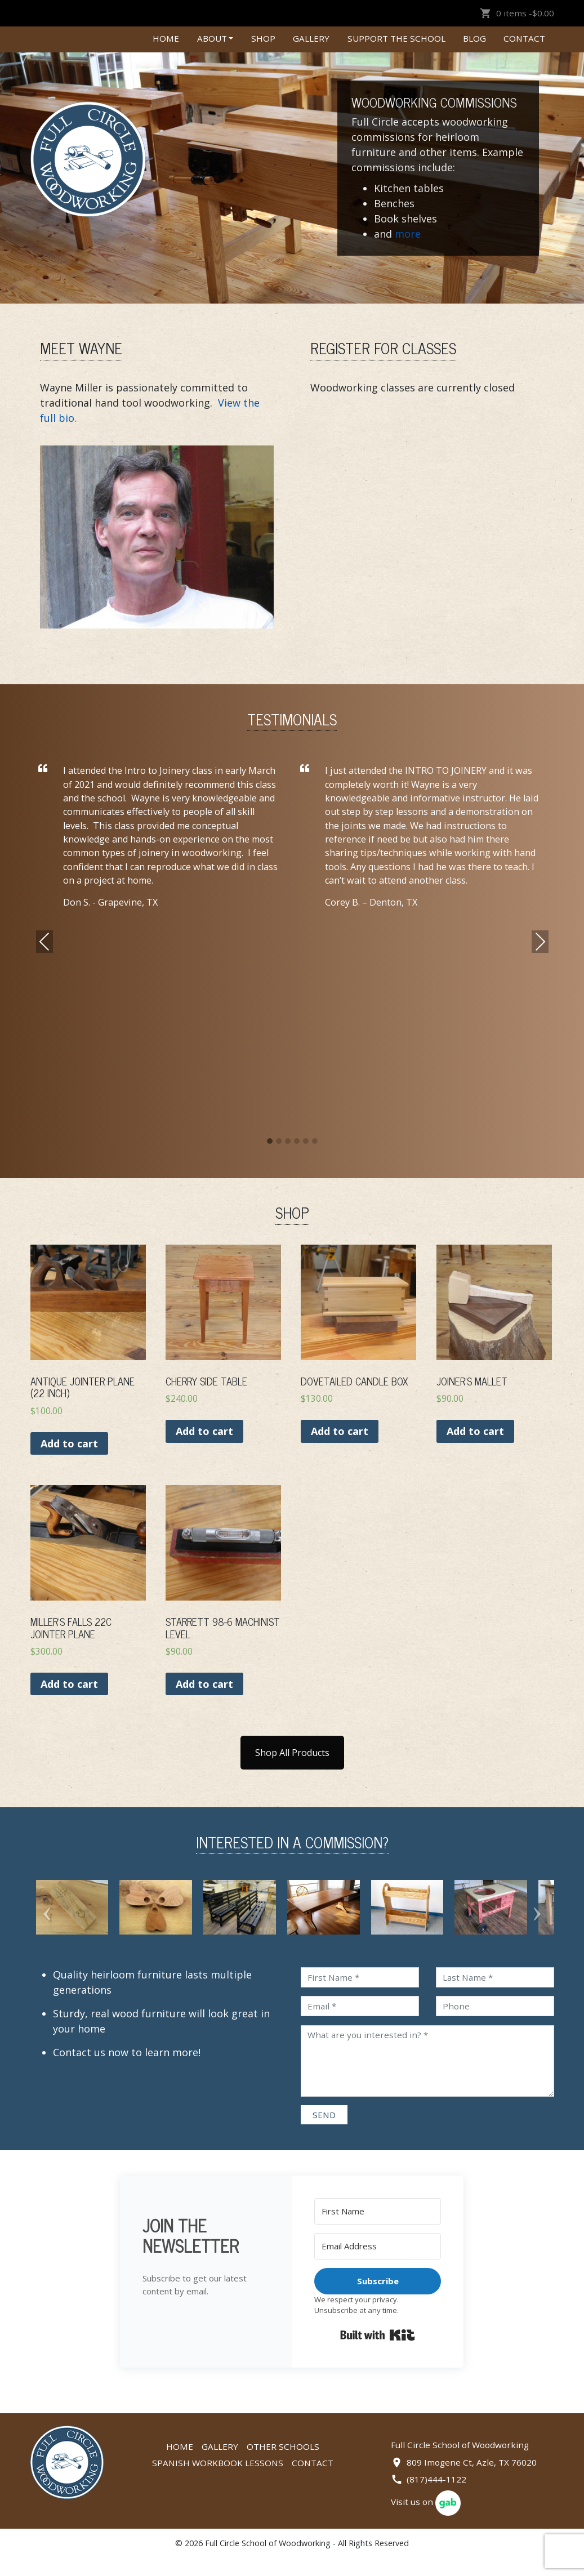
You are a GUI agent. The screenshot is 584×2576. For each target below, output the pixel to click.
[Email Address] (377, 2264)
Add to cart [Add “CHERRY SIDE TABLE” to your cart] (204, 1431)
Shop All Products (292, 1752)
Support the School (396, 38)
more (408, 233)
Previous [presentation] (44, 941)
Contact (524, 38)
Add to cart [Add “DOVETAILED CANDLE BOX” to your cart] (339, 1431)
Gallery (311, 38)
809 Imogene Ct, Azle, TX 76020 (472, 2480)
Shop (263, 38)
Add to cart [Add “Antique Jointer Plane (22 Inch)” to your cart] (69, 1443)
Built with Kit (377, 2353)
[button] (269, 1141)
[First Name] (377, 2229)
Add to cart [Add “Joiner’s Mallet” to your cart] (475, 1431)
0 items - (517, 13)
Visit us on (426, 2519)
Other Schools (283, 2464)
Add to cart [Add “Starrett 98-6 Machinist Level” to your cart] (204, 1684)
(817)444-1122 (436, 2497)
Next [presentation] (540, 941)
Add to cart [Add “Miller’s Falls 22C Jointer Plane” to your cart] (69, 1684)
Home (166, 38)
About (212, 38)
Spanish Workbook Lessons (217, 2480)
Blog (474, 38)
